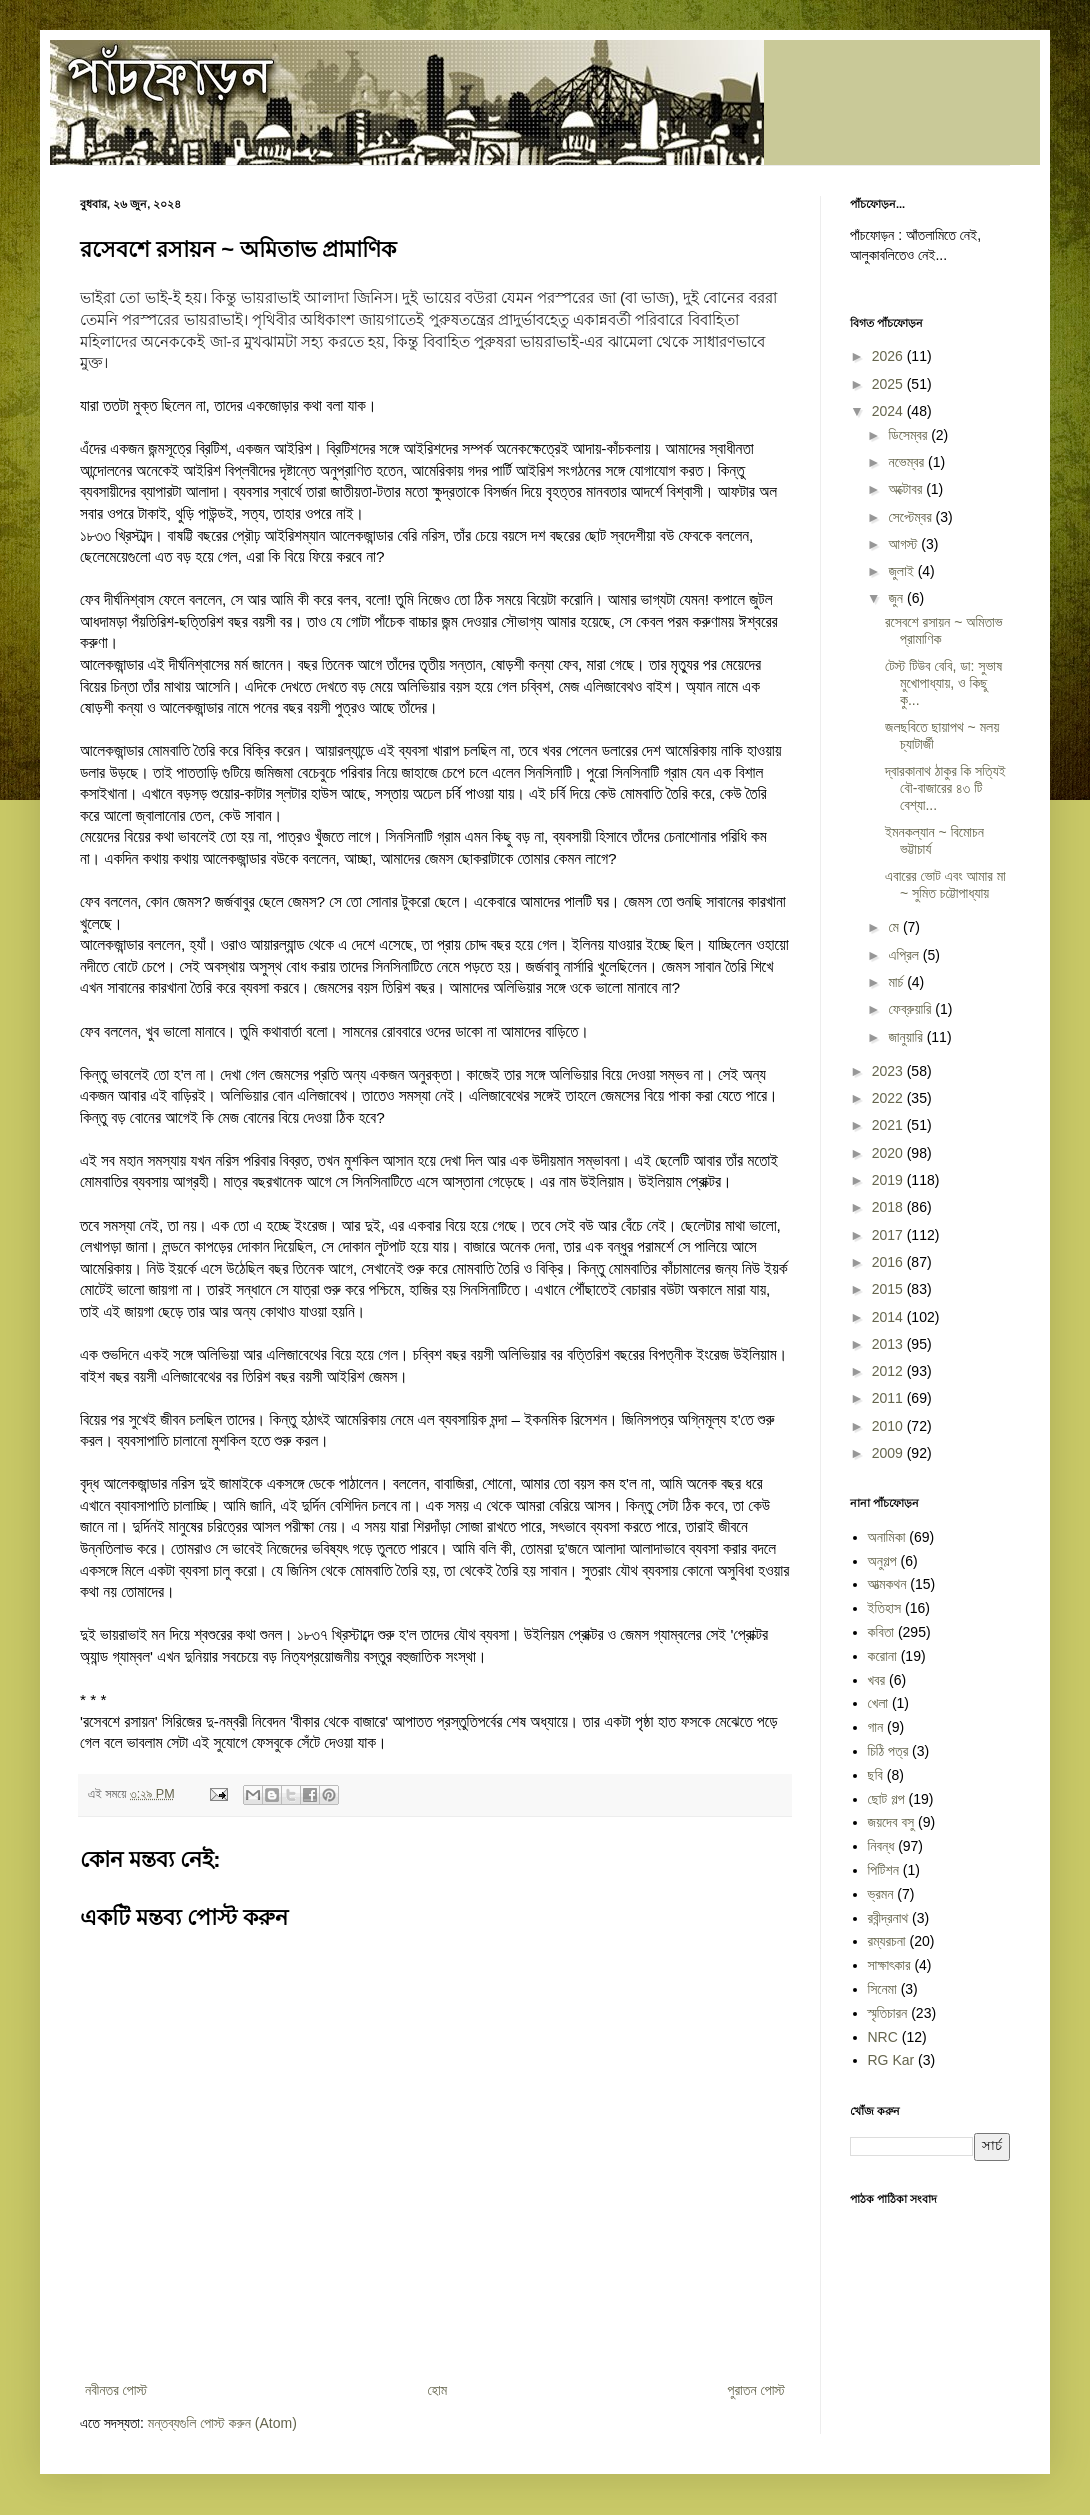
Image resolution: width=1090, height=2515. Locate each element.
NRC (883, 2037)
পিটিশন (883, 1870)
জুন (897, 598)
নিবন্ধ (881, 1846)
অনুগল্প (882, 1561)
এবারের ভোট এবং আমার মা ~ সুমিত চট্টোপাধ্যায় (945, 884)
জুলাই (902, 571)
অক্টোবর (907, 489)
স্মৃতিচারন (888, 2013)
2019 (889, 1180)
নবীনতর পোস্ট (116, 2390)
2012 (889, 1371)
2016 (889, 1262)
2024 (889, 411)
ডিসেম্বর (909, 435)
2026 (889, 356)
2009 (889, 1453)
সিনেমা (882, 1989)
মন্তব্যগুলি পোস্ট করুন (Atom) (222, 2423)
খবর (877, 1680)
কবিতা (881, 1632)
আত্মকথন (887, 1584)
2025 (889, 384)
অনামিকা (887, 1537)
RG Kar (891, 2060)
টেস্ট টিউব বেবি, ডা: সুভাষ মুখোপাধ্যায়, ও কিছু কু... (943, 683)
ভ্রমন (881, 1894)
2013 (889, 1344)
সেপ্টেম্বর (911, 517)
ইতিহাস (885, 1608)
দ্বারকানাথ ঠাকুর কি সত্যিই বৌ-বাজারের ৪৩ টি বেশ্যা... (945, 788)
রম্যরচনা (887, 1941)
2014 (889, 1317)
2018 (889, 1207)
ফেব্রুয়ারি (911, 1009)
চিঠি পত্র (888, 1751)
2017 (889, 1235)
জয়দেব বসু (891, 1822)
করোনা (882, 1656)
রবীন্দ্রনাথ (888, 1918)
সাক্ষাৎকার (889, 1965)
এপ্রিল (905, 955)
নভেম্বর (908, 462)
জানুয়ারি (907, 1037)
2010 (889, 1426)
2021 (889, 1125)
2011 (889, 1398)
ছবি (875, 1775)
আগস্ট (904, 544)
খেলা (878, 1703)
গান (876, 1727)
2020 (889, 1153)
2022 (889, 1098)
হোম (437, 2390)
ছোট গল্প (886, 1799)
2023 (889, 1071)
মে (895, 927)
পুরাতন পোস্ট (756, 2390)
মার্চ (897, 982)
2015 (889, 1289)
